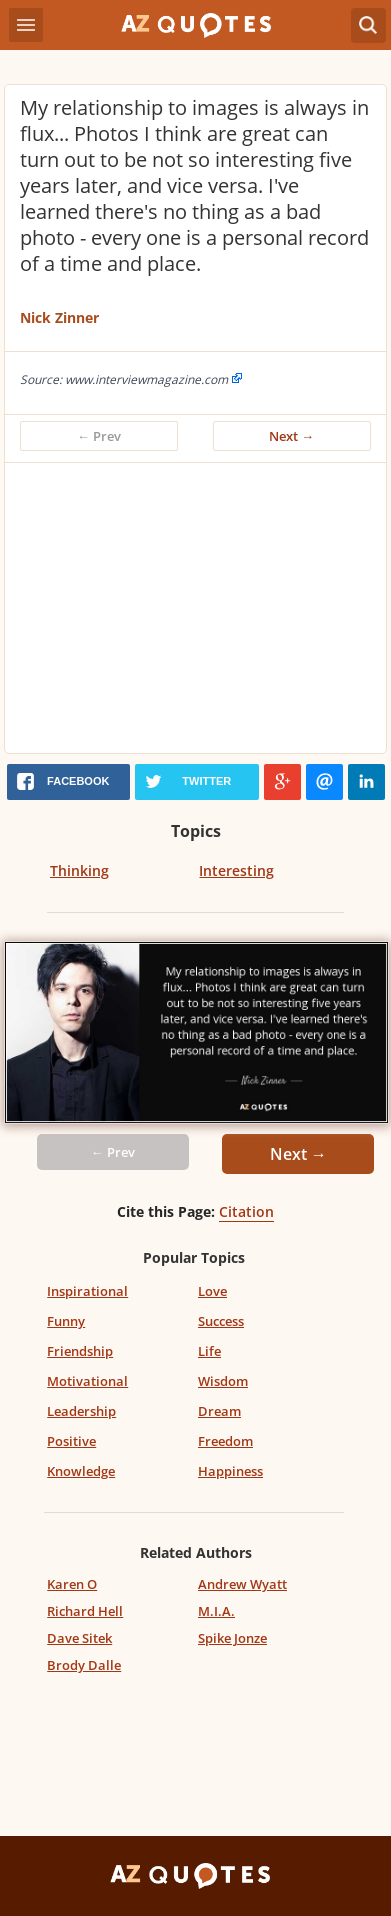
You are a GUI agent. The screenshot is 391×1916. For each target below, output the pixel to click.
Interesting (236, 870)
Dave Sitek (79, 1638)
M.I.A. (216, 1611)
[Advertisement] (195, 613)
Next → (291, 436)
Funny (66, 1321)
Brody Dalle (84, 1665)
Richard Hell (85, 1611)
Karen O (72, 1584)
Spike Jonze (232, 1638)
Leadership (81, 1411)
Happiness (230, 1471)
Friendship (80, 1351)
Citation (246, 1211)
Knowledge (81, 1471)
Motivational (87, 1381)
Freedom (225, 1441)
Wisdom (223, 1381)
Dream (219, 1411)
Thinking (79, 870)
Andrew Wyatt (242, 1584)
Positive (71, 1441)
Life (209, 1351)
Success (221, 1321)
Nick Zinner (59, 317)
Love (212, 1291)
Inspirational (87, 1291)
